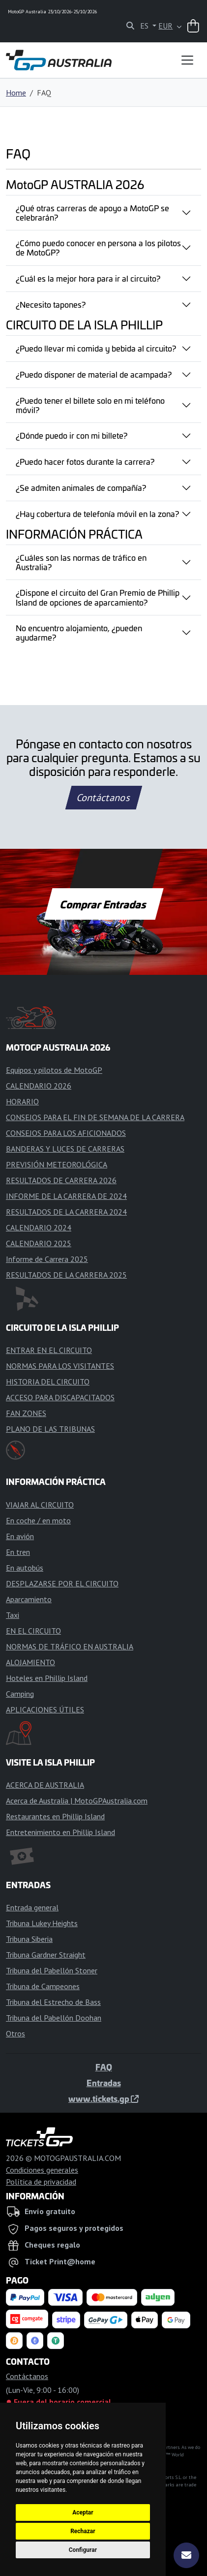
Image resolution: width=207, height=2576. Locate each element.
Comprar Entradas (104, 904)
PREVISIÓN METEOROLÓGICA (56, 1164)
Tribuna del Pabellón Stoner (51, 1970)
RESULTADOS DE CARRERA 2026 (61, 1180)
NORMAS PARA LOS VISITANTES (60, 1366)
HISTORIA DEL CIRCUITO (47, 1381)
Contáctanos (103, 797)
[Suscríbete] (186, 2555)
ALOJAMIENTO (30, 1662)
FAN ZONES (26, 1413)
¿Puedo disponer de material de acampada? (94, 374)
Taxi (12, 1615)
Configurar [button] (83, 2549)
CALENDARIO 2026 (38, 1086)
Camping (20, 1694)
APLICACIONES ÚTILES (45, 1709)
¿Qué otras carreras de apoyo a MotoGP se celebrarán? (92, 212)
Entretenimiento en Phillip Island (60, 1832)
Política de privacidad (41, 2182)
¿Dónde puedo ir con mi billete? (71, 435)
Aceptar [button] (82, 2512)
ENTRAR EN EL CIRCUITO (49, 1350)
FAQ (103, 2067)
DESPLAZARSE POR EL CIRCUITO (62, 1583)
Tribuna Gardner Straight (46, 1955)
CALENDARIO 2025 (38, 1243)
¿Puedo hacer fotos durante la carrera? (85, 461)
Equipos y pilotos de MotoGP (54, 1070)
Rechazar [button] (82, 2531)
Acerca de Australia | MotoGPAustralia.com (77, 1800)
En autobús (24, 1568)
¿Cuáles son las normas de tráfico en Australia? (81, 562)
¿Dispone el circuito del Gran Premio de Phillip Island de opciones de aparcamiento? (97, 597)
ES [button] (145, 26)
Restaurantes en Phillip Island (55, 1816)
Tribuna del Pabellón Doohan (53, 2018)
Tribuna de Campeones (43, 1986)
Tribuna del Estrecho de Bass (53, 2002)
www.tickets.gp (103, 2098)
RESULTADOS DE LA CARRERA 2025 (66, 1275)
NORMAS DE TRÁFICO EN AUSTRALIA (69, 1646)
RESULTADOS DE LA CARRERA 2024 (66, 1212)
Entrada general (32, 1907)
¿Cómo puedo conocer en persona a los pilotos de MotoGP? (98, 247)
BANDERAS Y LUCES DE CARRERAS (65, 1149)
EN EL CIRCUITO (33, 1631)
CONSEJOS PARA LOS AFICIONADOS (66, 1133)
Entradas (104, 2083)
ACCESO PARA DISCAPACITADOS (60, 1397)
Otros (15, 2033)
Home (16, 92)
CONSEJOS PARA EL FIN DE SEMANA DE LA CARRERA (95, 1117)
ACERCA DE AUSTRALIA (45, 1785)
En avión (20, 1536)
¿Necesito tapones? (51, 304)
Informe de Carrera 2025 (47, 1259)
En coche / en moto (38, 1520)
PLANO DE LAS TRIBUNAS (50, 1429)
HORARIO (22, 1101)
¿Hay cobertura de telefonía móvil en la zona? (97, 513)
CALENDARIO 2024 (38, 1227)
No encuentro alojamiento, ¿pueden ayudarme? (79, 632)
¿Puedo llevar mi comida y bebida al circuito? (96, 348)
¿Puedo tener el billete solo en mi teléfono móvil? (90, 405)
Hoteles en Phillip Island (47, 1678)
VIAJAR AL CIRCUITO (40, 1505)
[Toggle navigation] (187, 60)
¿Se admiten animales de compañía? (81, 487)
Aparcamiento (29, 1599)
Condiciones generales (42, 2170)
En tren (18, 1552)
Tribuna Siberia (29, 1939)
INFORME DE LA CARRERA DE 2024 (66, 1196)
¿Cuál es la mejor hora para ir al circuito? (88, 278)
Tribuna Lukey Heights (42, 1923)
